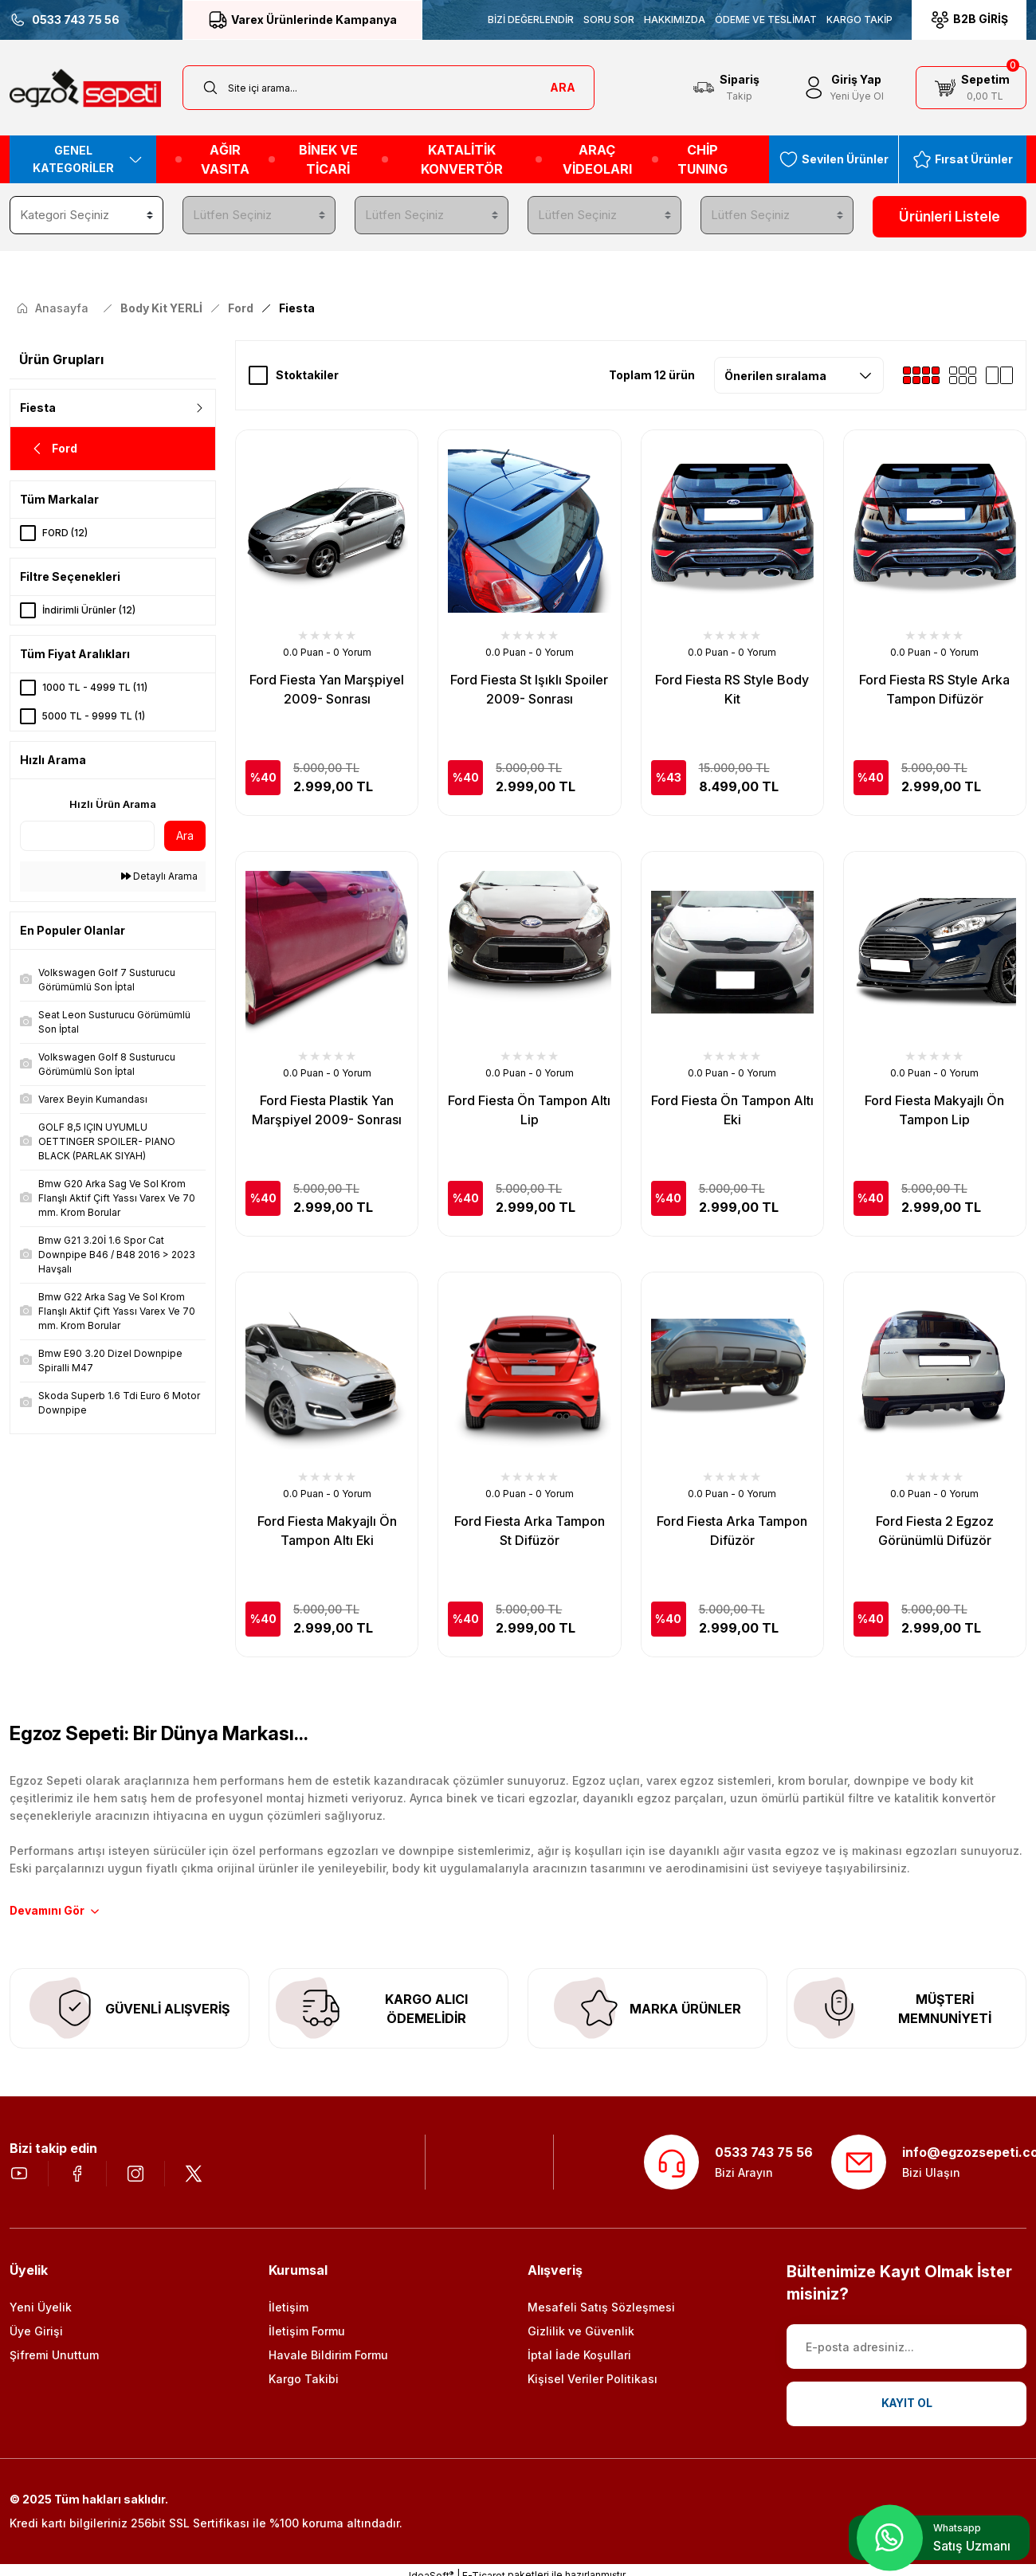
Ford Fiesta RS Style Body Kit (732, 687)
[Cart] (971, 87)
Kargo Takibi (304, 2380)
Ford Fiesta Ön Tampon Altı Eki (732, 1109)
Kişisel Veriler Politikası (592, 2380)
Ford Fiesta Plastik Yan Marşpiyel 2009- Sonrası (327, 1109)
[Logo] (85, 88)
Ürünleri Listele (949, 217)
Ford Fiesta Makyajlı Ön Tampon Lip (934, 1109)
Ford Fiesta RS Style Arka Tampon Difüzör (934, 687)
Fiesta (297, 307)
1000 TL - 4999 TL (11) (94, 686)
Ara (185, 834)
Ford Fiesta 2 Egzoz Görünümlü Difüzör (935, 1529)
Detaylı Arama (159, 875)
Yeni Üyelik (41, 2308)
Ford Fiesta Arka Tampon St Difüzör (529, 1529)
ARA (562, 87)
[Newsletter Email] (906, 2348)
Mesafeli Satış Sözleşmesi (601, 2308)
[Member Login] (842, 87)
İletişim (288, 2308)
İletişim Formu (307, 2332)
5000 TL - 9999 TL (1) (94, 715)
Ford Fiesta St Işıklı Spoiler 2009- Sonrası (529, 687)
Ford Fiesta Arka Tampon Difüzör (732, 1529)
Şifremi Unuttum (54, 2356)
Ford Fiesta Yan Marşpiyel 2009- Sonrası (326, 687)
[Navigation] (83, 159)
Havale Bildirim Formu (328, 2356)
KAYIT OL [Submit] (907, 2405)
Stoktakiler (307, 374)
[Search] (388, 87)
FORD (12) (65, 532)
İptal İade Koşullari (579, 2356)
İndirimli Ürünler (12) (88, 609)
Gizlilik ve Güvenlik (581, 2332)
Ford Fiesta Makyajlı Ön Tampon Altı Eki (327, 1529)
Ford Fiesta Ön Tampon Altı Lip (529, 1109)
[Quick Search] (87, 835)
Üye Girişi (36, 2332)
